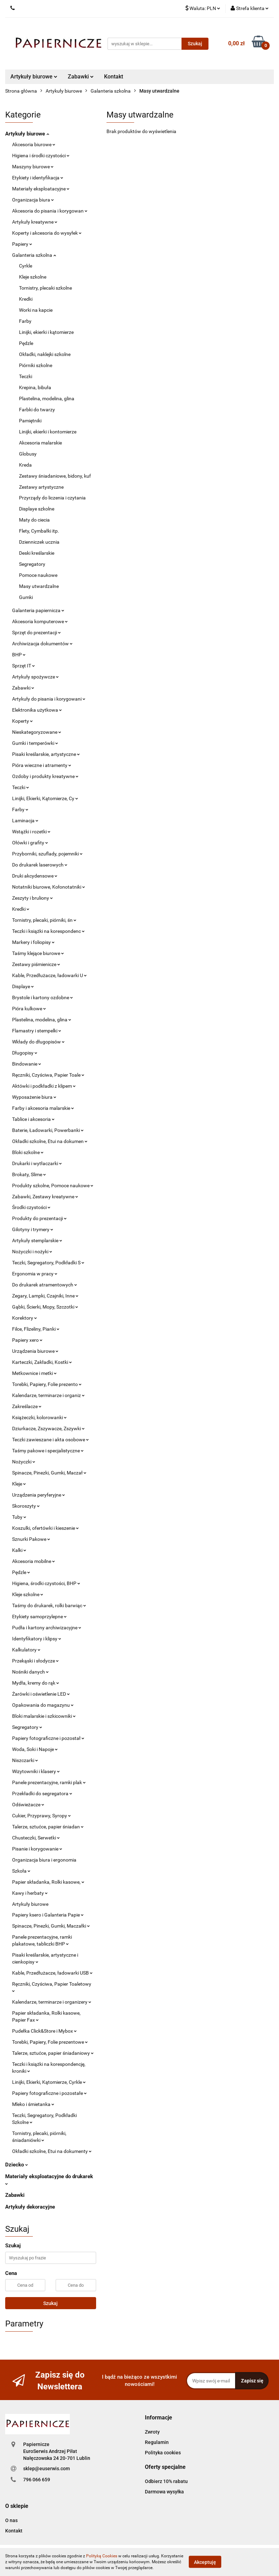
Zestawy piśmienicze (36, 964)
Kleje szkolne (32, 277)
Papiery (22, 244)
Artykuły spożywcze (35, 677)
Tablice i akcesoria (33, 1119)
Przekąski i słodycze (35, 1661)
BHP (19, 654)
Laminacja (25, 820)
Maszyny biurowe (33, 166)
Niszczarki (25, 1760)
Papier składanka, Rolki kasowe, (48, 1882)
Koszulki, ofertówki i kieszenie (45, 1528)
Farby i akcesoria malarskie (43, 1108)
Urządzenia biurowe (35, 1351)
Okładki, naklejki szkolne (45, 354)
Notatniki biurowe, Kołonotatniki (48, 887)
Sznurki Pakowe (31, 1539)
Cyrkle (25, 266)
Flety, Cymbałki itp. (39, 531)
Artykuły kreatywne (34, 222)
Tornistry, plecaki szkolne (45, 288)
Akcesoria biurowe (33, 144)
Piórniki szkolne (35, 365)
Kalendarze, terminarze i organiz (48, 1395)
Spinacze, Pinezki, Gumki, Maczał (49, 1473)
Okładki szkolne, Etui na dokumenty (52, 2151)
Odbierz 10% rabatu (166, 2481)
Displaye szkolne (36, 509)
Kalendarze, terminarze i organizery (51, 2002)
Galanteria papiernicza (38, 610)
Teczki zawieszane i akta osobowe (50, 1439)
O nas (11, 2520)
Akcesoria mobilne (33, 1561)
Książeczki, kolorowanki (39, 1417)
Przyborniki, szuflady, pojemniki (47, 853)
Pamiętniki (30, 420)
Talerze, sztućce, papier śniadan (48, 1826)
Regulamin (157, 2442)
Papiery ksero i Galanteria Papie (48, 1915)
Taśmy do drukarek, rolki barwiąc (49, 1605)
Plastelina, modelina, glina (46, 398)
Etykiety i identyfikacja (37, 177)
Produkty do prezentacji (39, 1218)
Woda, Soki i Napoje (35, 1749)
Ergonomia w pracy (34, 1273)
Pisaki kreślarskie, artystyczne (46, 754)
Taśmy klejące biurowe (38, 953)
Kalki (19, 1550)
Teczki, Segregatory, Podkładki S (48, 1262)
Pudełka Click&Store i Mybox (44, 2031)
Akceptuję (205, 2562)
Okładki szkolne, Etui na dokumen (49, 1141)
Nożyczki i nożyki (32, 1251)
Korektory (24, 1318)
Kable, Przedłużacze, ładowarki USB (52, 1973)
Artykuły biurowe (33, 76)
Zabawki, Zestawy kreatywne (45, 1196)
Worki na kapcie (36, 310)
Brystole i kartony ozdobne (42, 997)
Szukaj (50, 2303)
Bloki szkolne (28, 1152)
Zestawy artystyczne (41, 487)
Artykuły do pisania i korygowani (48, 699)
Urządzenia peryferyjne (38, 1495)
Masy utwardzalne (39, 586)
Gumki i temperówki (35, 743)
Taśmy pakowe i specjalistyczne (48, 1450)
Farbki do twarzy (37, 409)
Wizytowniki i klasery (36, 1771)
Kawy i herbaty (30, 1893)
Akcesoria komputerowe (40, 621)
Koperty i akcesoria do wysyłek (47, 233)
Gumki (26, 597)
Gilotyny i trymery (32, 1229)
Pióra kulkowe (29, 1008)
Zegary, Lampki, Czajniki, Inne (45, 1296)
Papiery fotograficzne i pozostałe (49, 2093)
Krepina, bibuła (35, 387)
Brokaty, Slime (29, 1174)
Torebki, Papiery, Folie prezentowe (50, 2042)
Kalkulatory (26, 1649)
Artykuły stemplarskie (37, 1240)
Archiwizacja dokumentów (42, 643)
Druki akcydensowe (34, 876)
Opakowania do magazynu (43, 1705)
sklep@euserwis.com (46, 2468)
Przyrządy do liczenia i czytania (52, 497)
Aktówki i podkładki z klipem (44, 1086)
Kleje (19, 1484)
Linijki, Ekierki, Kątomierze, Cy (45, 798)
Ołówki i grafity (30, 842)
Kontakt (113, 76)
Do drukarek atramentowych (44, 1284)
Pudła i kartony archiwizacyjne (46, 1627)
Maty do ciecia (34, 520)
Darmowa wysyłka (164, 2491)
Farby (25, 321)
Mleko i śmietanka (33, 2104)
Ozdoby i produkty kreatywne (45, 776)
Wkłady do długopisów (38, 1042)
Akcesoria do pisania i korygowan (49, 211)
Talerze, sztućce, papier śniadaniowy (53, 2053)
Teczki (25, 376)
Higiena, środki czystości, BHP (46, 1583)
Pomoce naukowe (38, 575)
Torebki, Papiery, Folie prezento (47, 1384)
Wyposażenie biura (34, 1097)
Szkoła (21, 1871)
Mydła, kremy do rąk (35, 1683)
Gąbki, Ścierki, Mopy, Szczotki (45, 1307)
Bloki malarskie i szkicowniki (44, 1716)
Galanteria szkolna (34, 255)
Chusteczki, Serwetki (36, 1837)
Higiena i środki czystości (40, 155)
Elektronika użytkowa (37, 710)
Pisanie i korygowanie (37, 1849)
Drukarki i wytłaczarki (37, 1163)
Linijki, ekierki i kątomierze (46, 332)
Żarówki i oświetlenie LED (41, 1694)
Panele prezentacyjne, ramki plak (49, 1782)
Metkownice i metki (34, 1373)
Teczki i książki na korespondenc (48, 931)
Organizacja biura (33, 200)
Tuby (19, 1517)
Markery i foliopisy (33, 942)
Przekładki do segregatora (42, 1793)
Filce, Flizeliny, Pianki (35, 1329)
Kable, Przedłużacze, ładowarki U (49, 975)
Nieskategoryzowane (36, 732)
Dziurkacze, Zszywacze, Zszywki (48, 1428)
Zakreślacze (26, 1406)
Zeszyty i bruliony (32, 898)
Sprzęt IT (23, 665)
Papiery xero (27, 1340)
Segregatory (32, 564)
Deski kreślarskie (36, 553)
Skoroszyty (26, 1506)
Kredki (25, 299)
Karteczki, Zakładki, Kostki (42, 1362)
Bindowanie (26, 1064)
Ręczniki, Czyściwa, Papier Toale (48, 1075)
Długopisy (24, 1053)
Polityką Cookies (101, 2556)
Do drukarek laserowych (39, 865)
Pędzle (26, 343)
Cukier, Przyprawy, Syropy (41, 1815)
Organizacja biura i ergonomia (44, 1860)
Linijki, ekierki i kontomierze (47, 431)
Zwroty (152, 2432)
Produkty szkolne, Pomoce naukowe (52, 1185)
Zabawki (81, 76)
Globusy (28, 454)
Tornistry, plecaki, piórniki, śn (44, 920)
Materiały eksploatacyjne (40, 188)
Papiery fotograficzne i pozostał (48, 1738)
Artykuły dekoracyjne (30, 2207)
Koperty (22, 721)
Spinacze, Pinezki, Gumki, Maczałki (51, 1926)
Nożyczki (23, 1461)
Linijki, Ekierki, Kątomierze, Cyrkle (49, 2082)
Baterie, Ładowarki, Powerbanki (48, 1130)
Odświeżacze (28, 1804)
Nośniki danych (30, 1672)
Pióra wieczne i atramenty (41, 765)
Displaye (23, 986)
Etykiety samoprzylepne (39, 1616)
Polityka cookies (163, 2452)
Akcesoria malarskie (40, 443)
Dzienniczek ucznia (39, 542)
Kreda (25, 465)
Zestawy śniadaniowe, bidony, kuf (55, 476)
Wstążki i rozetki (31, 831)
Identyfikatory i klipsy (36, 1638)
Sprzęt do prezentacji (36, 632)
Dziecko (16, 2165)
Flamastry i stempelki (36, 1030)
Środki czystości (31, 1207)
